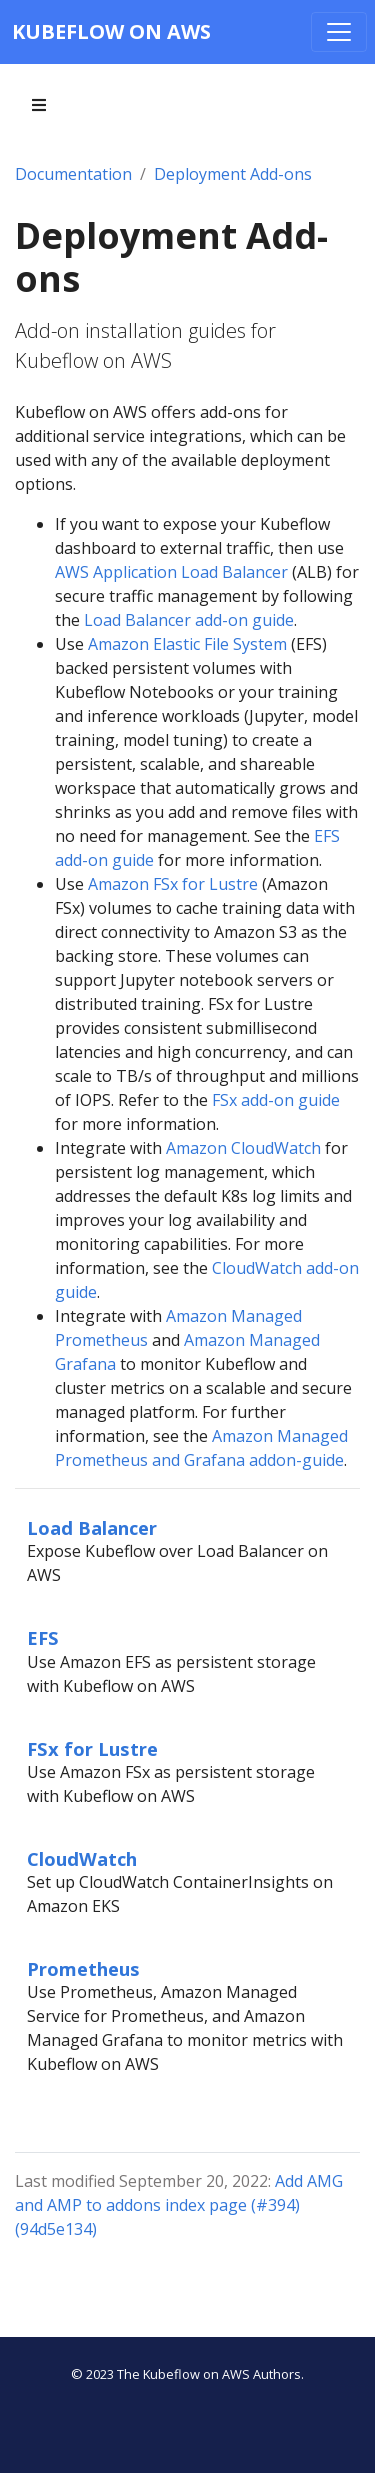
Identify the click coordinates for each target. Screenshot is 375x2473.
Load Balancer (92, 1527)
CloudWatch (82, 1858)
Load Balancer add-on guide (189, 620)
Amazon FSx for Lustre (173, 884)
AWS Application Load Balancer (171, 572)
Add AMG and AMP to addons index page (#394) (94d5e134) (179, 2205)
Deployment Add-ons (233, 174)
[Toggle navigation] (339, 32)
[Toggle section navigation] (39, 105)
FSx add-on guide (276, 1100)
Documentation (73, 174)
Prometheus (83, 1968)
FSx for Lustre (92, 1748)
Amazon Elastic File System (187, 644)
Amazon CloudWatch (243, 1148)
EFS (43, 1637)
